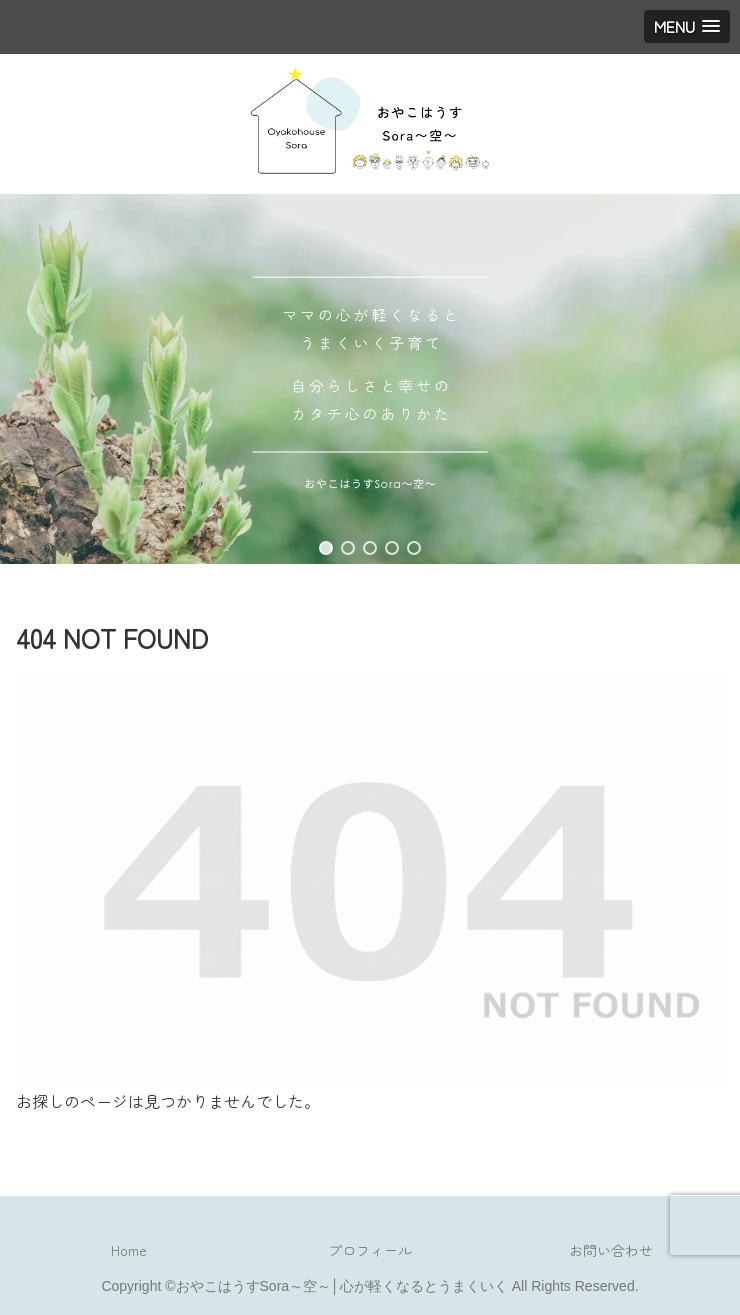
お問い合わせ (611, 1250)
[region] (370, 379)
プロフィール (370, 1250)
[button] (326, 548)
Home (129, 1250)
